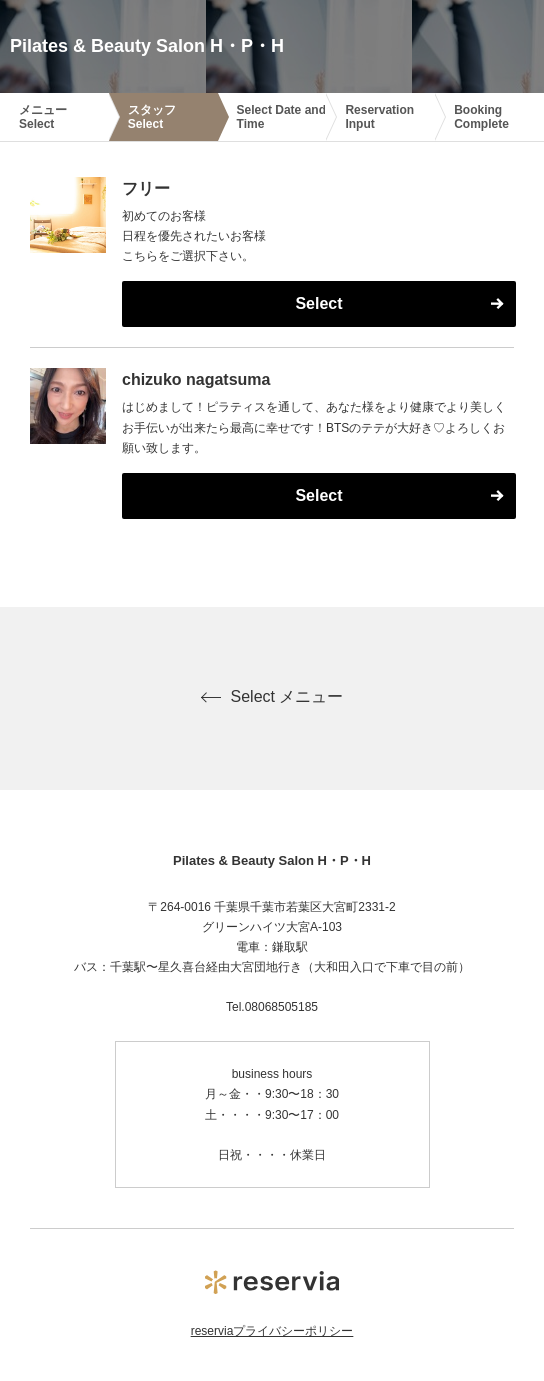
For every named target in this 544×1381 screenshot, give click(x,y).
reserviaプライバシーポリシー (272, 1331)
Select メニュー (272, 697)
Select (318, 303)
